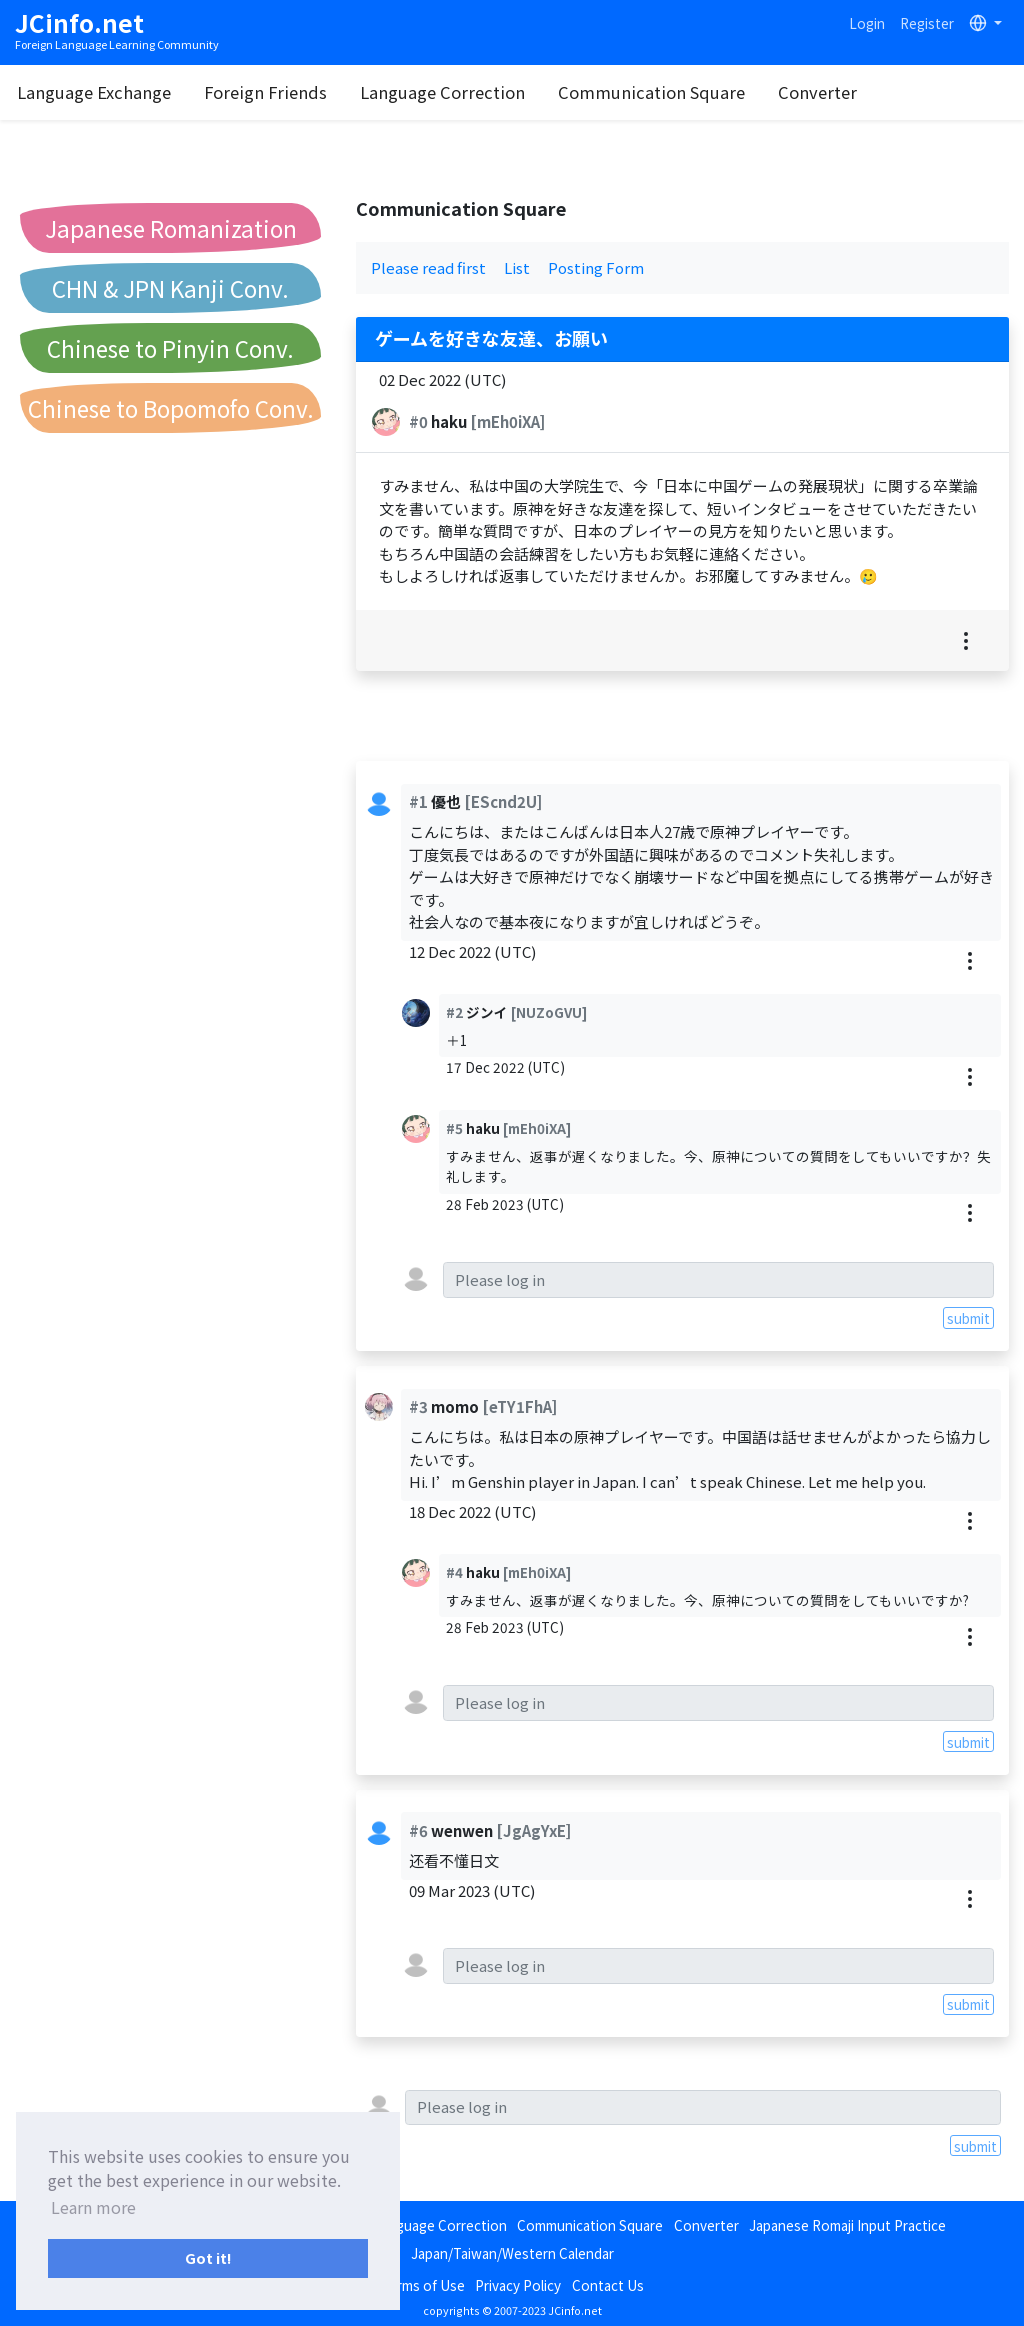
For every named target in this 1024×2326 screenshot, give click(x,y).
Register (927, 23)
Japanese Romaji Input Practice (847, 2225)
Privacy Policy (518, 2285)
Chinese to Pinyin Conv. (170, 348)
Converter (891, 92)
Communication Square (725, 92)
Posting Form (596, 267)
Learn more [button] (93, 2207)
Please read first (428, 267)
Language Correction (516, 92)
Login (867, 23)
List (517, 267)
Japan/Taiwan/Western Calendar (512, 2253)
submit (968, 1318)
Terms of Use (423, 2285)
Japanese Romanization (171, 228)
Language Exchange (168, 92)
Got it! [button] (208, 2257)
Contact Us (608, 2285)
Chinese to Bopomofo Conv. (171, 408)
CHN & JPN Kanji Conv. (170, 288)
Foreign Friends (339, 92)
